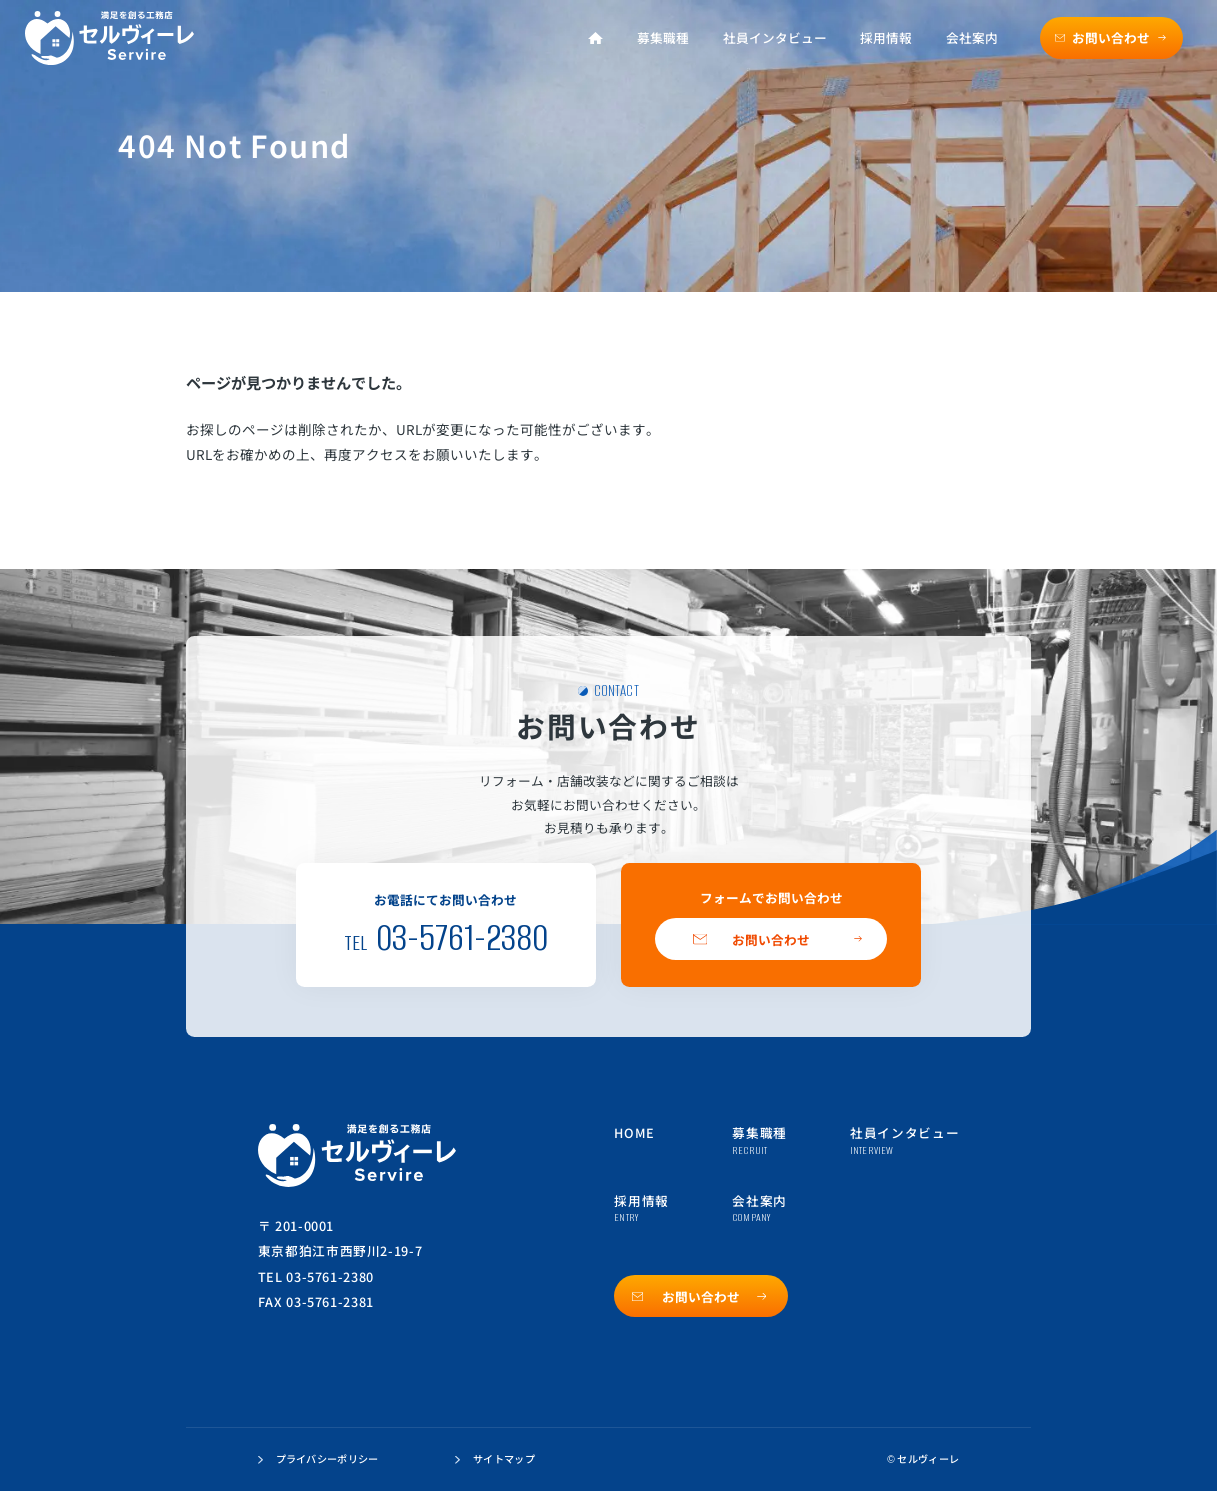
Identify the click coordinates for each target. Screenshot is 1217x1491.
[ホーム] (595, 38)
